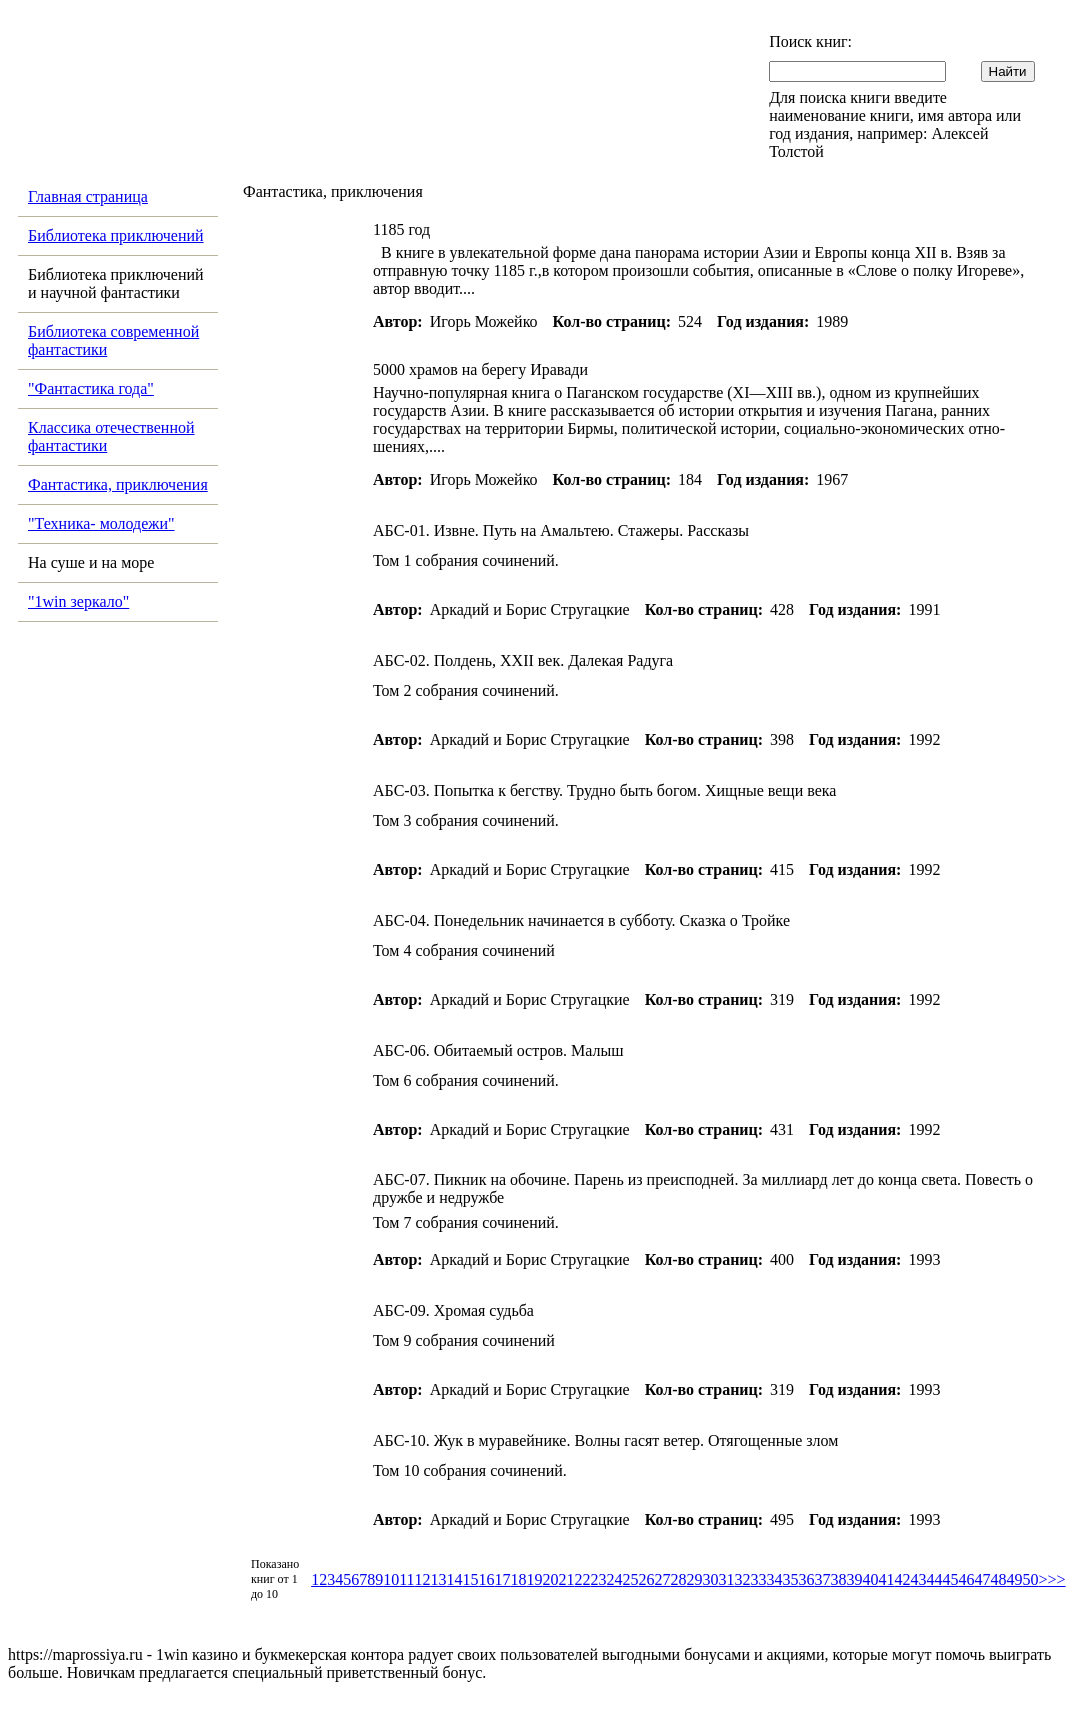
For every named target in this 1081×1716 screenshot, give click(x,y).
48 (999, 1579)
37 (823, 1579)
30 (711, 1579)
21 (567, 1579)
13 (439, 1579)
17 (503, 1579)
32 (743, 1579)
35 (791, 1579)
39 (855, 1579)
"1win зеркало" (78, 601)
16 (487, 1579)
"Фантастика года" (91, 388)
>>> (1052, 1579)
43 (919, 1579)
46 (967, 1579)
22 (583, 1579)
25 (631, 1579)
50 (1031, 1579)
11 (406, 1579)
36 (807, 1579)
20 (551, 1579)
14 (455, 1579)
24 (615, 1579)
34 (775, 1579)
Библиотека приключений (116, 235)
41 (887, 1579)
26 (647, 1579)
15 (471, 1579)
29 (695, 1579)
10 (391, 1579)
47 (983, 1579)
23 (599, 1579)
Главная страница (88, 196)
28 (679, 1579)
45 (951, 1579)
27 (663, 1579)
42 (903, 1579)
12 (423, 1579)
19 (535, 1579)
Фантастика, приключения (118, 484)
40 (871, 1579)
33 (759, 1579)
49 (1015, 1579)
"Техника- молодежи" (101, 523)
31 (727, 1579)
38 (839, 1579)
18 (519, 1579)
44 (935, 1579)
